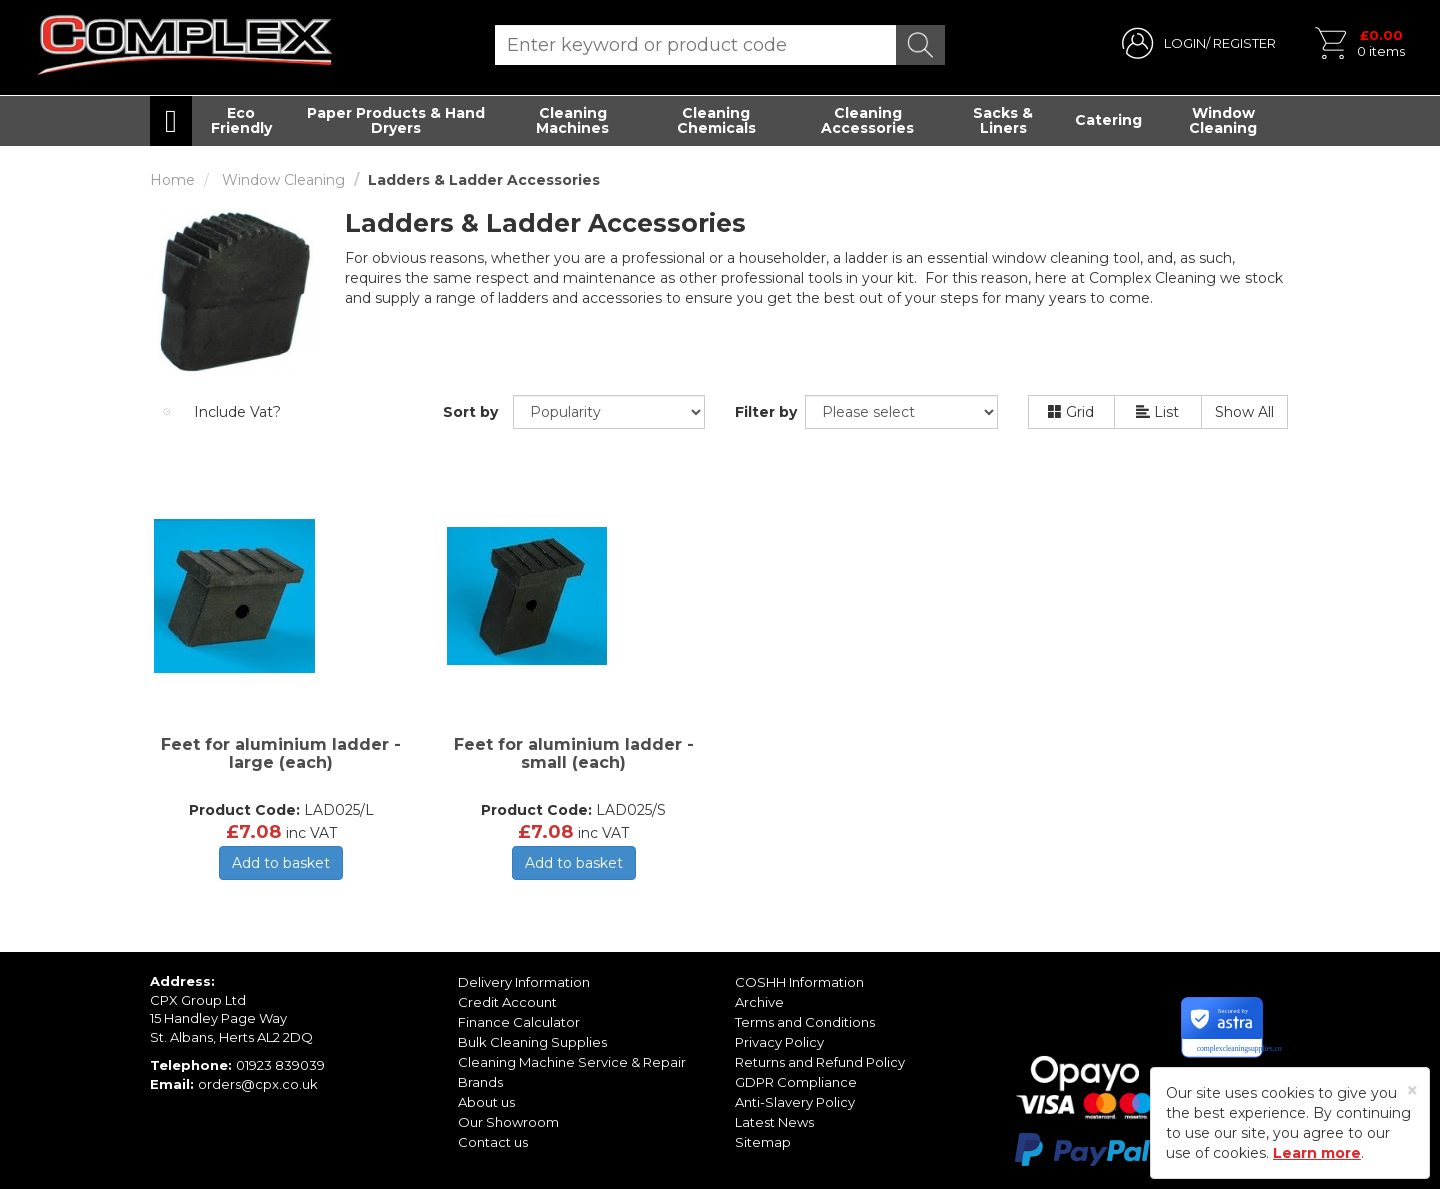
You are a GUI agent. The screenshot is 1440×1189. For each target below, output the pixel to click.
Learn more (1317, 1153)
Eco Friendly (241, 120)
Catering (1108, 120)
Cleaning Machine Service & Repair (572, 1062)
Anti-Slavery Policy (795, 1102)
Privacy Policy (779, 1042)
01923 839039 (280, 1065)
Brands (480, 1082)
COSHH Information (799, 982)
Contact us (493, 1142)
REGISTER (1244, 43)
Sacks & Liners (1003, 120)
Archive (759, 1002)
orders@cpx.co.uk (258, 1084)
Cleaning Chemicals (716, 120)
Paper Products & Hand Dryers (396, 120)
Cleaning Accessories (867, 120)
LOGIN (1185, 43)
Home (172, 180)
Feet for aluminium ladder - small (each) (574, 753)
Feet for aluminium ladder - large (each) (281, 753)
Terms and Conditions (805, 1022)
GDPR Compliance (796, 1082)
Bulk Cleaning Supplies (532, 1042)
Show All (1244, 412)
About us (486, 1102)
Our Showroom (508, 1122)
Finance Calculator (519, 1022)
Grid (1071, 412)
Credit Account (507, 1002)
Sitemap (763, 1142)
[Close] (1412, 1090)
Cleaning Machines (572, 120)
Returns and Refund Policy (820, 1062)
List (1157, 412)
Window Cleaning (1223, 120)
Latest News (774, 1122)
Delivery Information (524, 982)
